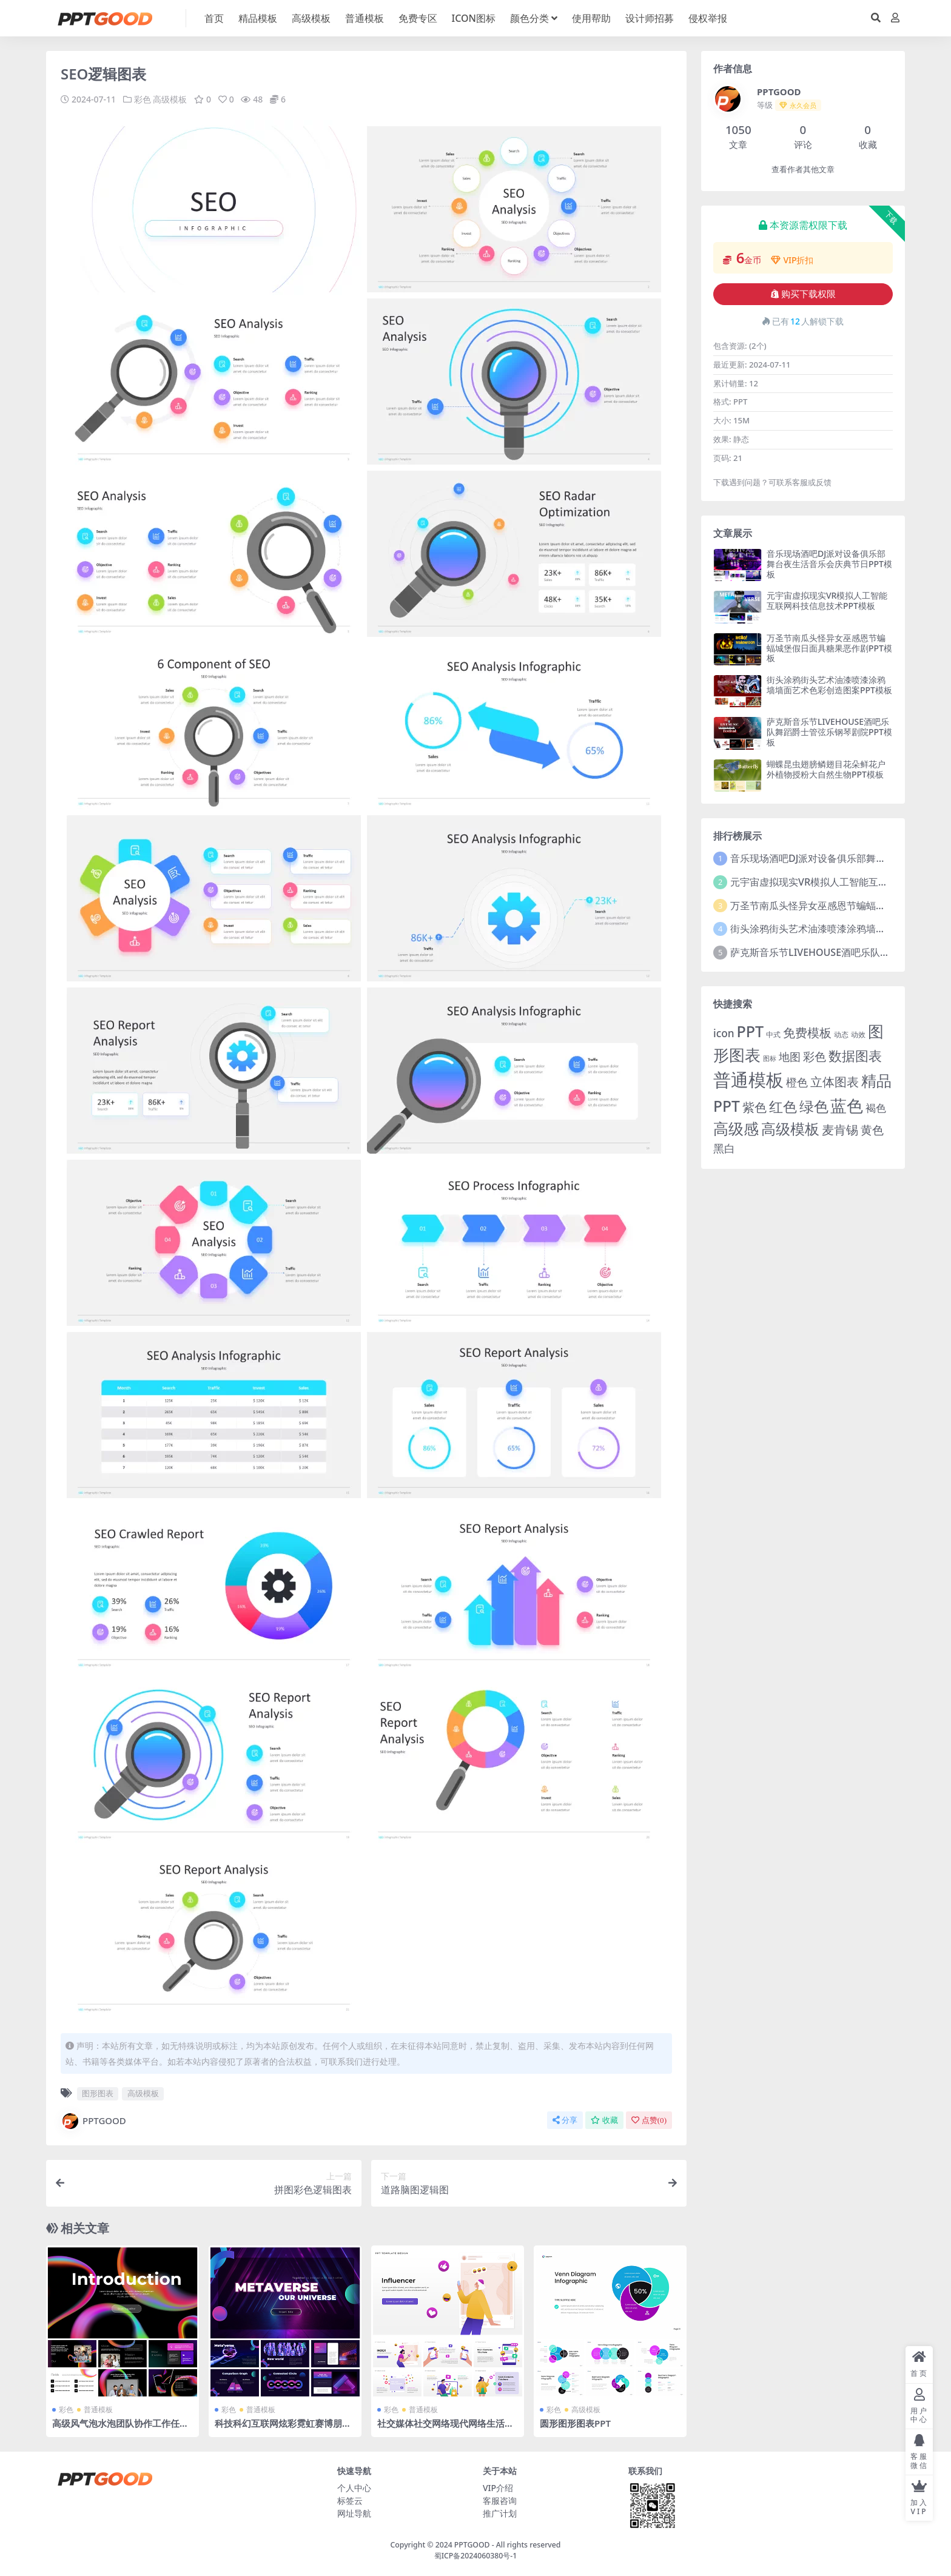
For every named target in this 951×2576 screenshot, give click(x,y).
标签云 (350, 2500)
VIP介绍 (498, 2487)
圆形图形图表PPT (575, 2422)
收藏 (604, 2119)
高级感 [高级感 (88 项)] (736, 1128)
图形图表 (97, 2093)
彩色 (142, 99)
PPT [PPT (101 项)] (750, 1031)
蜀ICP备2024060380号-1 (475, 2555)
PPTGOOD (93, 2120)
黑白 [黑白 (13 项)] (724, 1148)
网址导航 (354, 2512)
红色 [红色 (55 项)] (783, 1106)
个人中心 (354, 2487)
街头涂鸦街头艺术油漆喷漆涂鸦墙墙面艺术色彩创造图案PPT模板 (829, 685)
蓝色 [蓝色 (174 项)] (846, 1105)
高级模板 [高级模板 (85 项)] (790, 1128)
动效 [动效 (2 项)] (858, 1034)
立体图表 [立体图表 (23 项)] (834, 1082)
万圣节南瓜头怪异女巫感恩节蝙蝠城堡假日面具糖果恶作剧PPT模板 (829, 648)
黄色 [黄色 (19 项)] (872, 1130)
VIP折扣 (792, 260)
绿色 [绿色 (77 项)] (813, 1106)
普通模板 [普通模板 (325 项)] (748, 1080)
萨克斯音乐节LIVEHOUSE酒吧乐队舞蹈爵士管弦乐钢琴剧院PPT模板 (829, 732)
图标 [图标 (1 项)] (769, 1058)
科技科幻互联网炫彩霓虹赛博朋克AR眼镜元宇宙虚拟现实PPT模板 (283, 2428)
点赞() (649, 2119)
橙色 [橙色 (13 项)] (797, 1082)
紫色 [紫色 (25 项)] (754, 1107)
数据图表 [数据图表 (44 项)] (855, 1055)
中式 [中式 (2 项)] (773, 1034)
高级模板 (170, 99)
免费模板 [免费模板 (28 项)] (807, 1032)
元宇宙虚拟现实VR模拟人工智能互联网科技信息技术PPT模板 (827, 600)
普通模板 (98, 2409)
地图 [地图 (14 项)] (790, 1056)
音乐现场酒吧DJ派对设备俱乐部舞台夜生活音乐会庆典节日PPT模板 (829, 564)
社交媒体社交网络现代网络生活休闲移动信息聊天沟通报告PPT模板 (445, 2428)
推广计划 (500, 2512)
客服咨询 (500, 2500)
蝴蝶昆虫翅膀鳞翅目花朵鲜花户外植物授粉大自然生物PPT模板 (826, 769)
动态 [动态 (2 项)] (841, 1034)
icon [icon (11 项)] (723, 1033)
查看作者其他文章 (803, 169)
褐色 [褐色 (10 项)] (875, 1108)
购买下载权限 (803, 294)
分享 (565, 2119)
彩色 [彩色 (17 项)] (814, 1056)
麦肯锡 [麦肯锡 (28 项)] (840, 1129)
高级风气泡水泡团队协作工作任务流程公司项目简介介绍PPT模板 (120, 2428)
